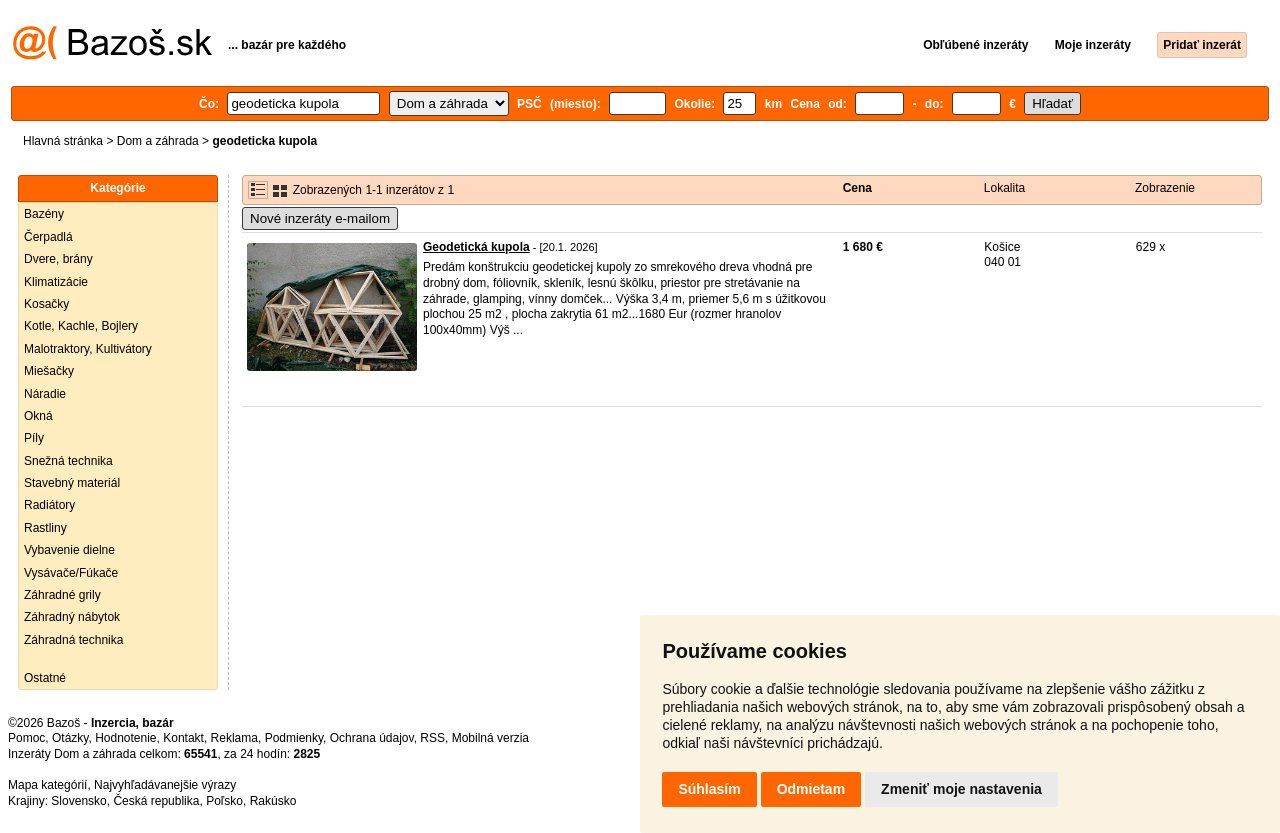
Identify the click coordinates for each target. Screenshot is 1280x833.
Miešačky (49, 371)
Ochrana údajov (372, 738)
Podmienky (294, 738)
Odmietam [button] (811, 789)
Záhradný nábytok (72, 617)
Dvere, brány (58, 259)
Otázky (70, 738)
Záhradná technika (73, 640)
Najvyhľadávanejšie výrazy (165, 785)
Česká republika (156, 801)
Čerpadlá (48, 237)
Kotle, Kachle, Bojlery (81, 326)
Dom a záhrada (158, 141)
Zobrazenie (1165, 188)
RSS (432, 738)
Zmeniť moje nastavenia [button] (961, 789)
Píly (34, 438)
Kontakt (183, 738)
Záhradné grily (62, 595)
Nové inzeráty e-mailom (320, 218)
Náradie (45, 394)
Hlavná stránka (63, 141)
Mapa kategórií (47, 785)
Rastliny (45, 528)
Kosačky (46, 304)
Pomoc (26, 738)
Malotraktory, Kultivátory (88, 349)
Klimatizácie (56, 282)
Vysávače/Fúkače (71, 573)
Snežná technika (68, 461)
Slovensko (78, 801)
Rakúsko (273, 801)
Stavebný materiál (72, 483)
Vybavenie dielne (69, 550)
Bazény (44, 214)
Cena (857, 188)
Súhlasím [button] (709, 789)
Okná (38, 416)
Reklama (234, 738)
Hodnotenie (125, 738)
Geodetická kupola (476, 247)
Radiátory (49, 505)
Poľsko (224, 801)
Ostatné (45, 678)
